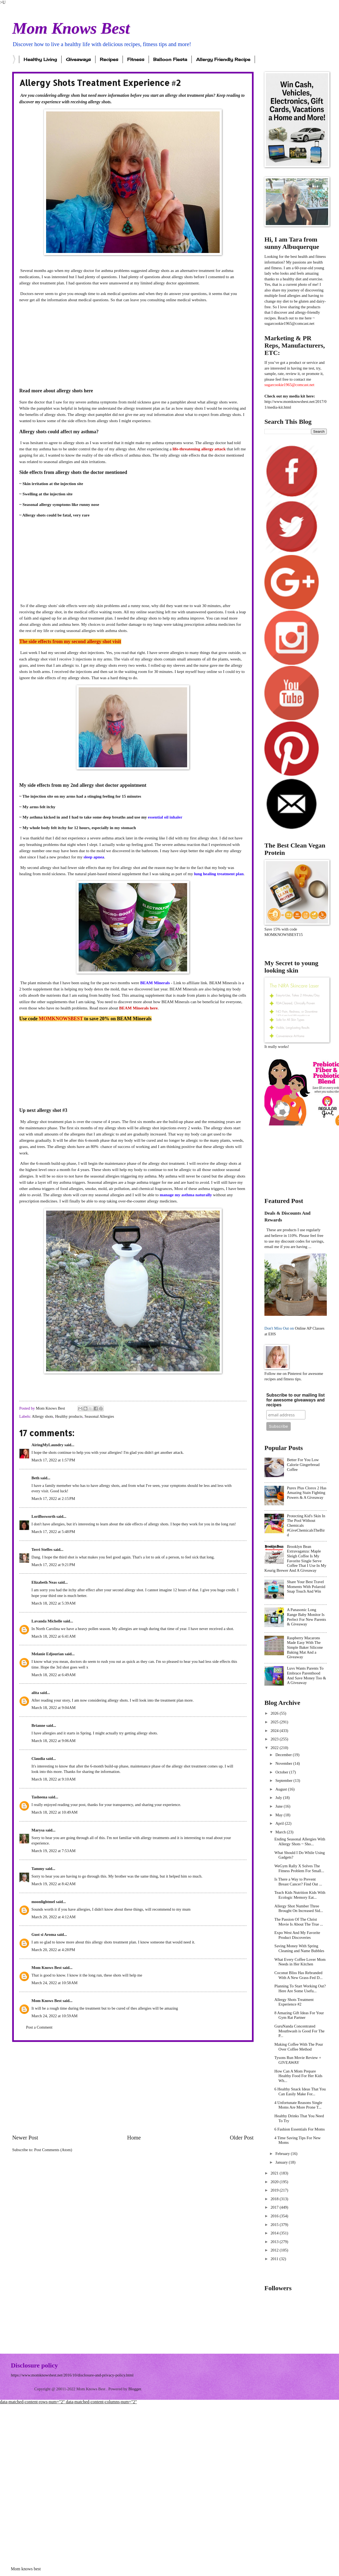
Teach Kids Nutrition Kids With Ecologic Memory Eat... (299, 1895)
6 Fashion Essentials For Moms (299, 2129)
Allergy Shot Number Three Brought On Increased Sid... (298, 1908)
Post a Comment (39, 2027)
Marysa (37, 1830)
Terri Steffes (42, 1549)
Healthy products (68, 1416)
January (282, 2162)
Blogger (134, 2389)
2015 (275, 2224)
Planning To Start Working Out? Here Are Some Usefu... (300, 1988)
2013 (275, 2242)
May (279, 1815)
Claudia (38, 1758)
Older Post (242, 2138)
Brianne (38, 1725)
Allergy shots (42, 1416)
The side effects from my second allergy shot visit (70, 641)
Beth (35, 1478)
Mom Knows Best (71, 28)
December (284, 1755)
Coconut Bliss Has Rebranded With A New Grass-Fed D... (298, 1975)
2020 (275, 2182)
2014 (275, 2233)
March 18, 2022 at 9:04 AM (53, 1707)
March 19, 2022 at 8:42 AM (53, 1884)
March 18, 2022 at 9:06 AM (53, 1740)
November (284, 1763)
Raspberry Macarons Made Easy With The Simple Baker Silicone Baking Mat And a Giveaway (305, 1647)
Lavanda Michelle (46, 1621)
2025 (275, 1722)
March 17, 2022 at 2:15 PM (53, 1498)
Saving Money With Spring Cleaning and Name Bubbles (299, 1948)
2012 (275, 2250)
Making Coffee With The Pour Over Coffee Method (298, 2046)
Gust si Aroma (43, 1934)
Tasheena (39, 1797)
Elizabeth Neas (44, 1582)
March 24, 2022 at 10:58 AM (54, 1983)
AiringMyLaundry (47, 1445)
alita (35, 1692)
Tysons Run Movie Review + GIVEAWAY (297, 2060)
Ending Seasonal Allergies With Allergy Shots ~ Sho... (299, 1841)
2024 (275, 1730)
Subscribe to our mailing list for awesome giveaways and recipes (295, 1400)
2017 (275, 2207)
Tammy (37, 1868)
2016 (275, 2216)
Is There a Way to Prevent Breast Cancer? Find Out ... (298, 1881)
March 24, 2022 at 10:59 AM (54, 2016)
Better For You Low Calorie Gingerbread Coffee (303, 1464)
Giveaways (78, 59)
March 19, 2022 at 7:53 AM (53, 1851)
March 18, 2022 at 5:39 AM (53, 1603)
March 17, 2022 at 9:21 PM (53, 1565)
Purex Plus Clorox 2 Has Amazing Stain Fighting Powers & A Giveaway (307, 1493)
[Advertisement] (133, 345)
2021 (275, 2173)
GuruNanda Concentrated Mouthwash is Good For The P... (299, 2031)
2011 (275, 2259)
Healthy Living (40, 59)
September (284, 1780)
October (282, 1772)
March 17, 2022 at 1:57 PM (53, 1460)
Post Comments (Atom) (53, 2150)
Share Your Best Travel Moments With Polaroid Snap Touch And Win (306, 1586)
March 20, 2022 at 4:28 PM (53, 1950)
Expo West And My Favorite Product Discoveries (297, 1935)
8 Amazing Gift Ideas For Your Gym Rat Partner (299, 2015)
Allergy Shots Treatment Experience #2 (294, 2002)
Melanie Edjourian (47, 1654)
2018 (275, 2199)
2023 (275, 1739)
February (283, 2153)
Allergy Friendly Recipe (223, 59)
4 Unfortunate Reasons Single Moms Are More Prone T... (298, 2105)
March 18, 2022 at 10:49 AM (54, 1812)
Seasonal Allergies (99, 1416)
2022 (275, 1748)
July (279, 1797)
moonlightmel (43, 1902)
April (280, 1823)
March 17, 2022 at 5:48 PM (53, 1531)
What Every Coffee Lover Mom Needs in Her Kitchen (300, 1962)
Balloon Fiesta (170, 59)
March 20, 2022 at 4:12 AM (53, 1917)
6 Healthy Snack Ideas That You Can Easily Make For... (300, 2091)
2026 (275, 1713)
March (281, 1832)
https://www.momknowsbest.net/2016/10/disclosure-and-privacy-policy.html (72, 2375)
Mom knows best (26, 2569)
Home (134, 2138)
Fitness (135, 59)
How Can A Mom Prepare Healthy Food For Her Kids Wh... (298, 2076)
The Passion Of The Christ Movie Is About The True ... (298, 1921)
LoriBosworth (43, 1516)
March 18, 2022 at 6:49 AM (53, 1675)
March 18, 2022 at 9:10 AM (53, 1779)
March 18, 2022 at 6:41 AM (53, 1636)
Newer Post (25, 2138)
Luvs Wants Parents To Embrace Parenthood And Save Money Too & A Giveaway (306, 1675)
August (281, 1789)
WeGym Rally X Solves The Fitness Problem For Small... (299, 1868)
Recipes (109, 59)
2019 (275, 2190)
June (279, 1806)
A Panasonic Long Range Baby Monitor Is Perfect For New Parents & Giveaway (306, 1617)
